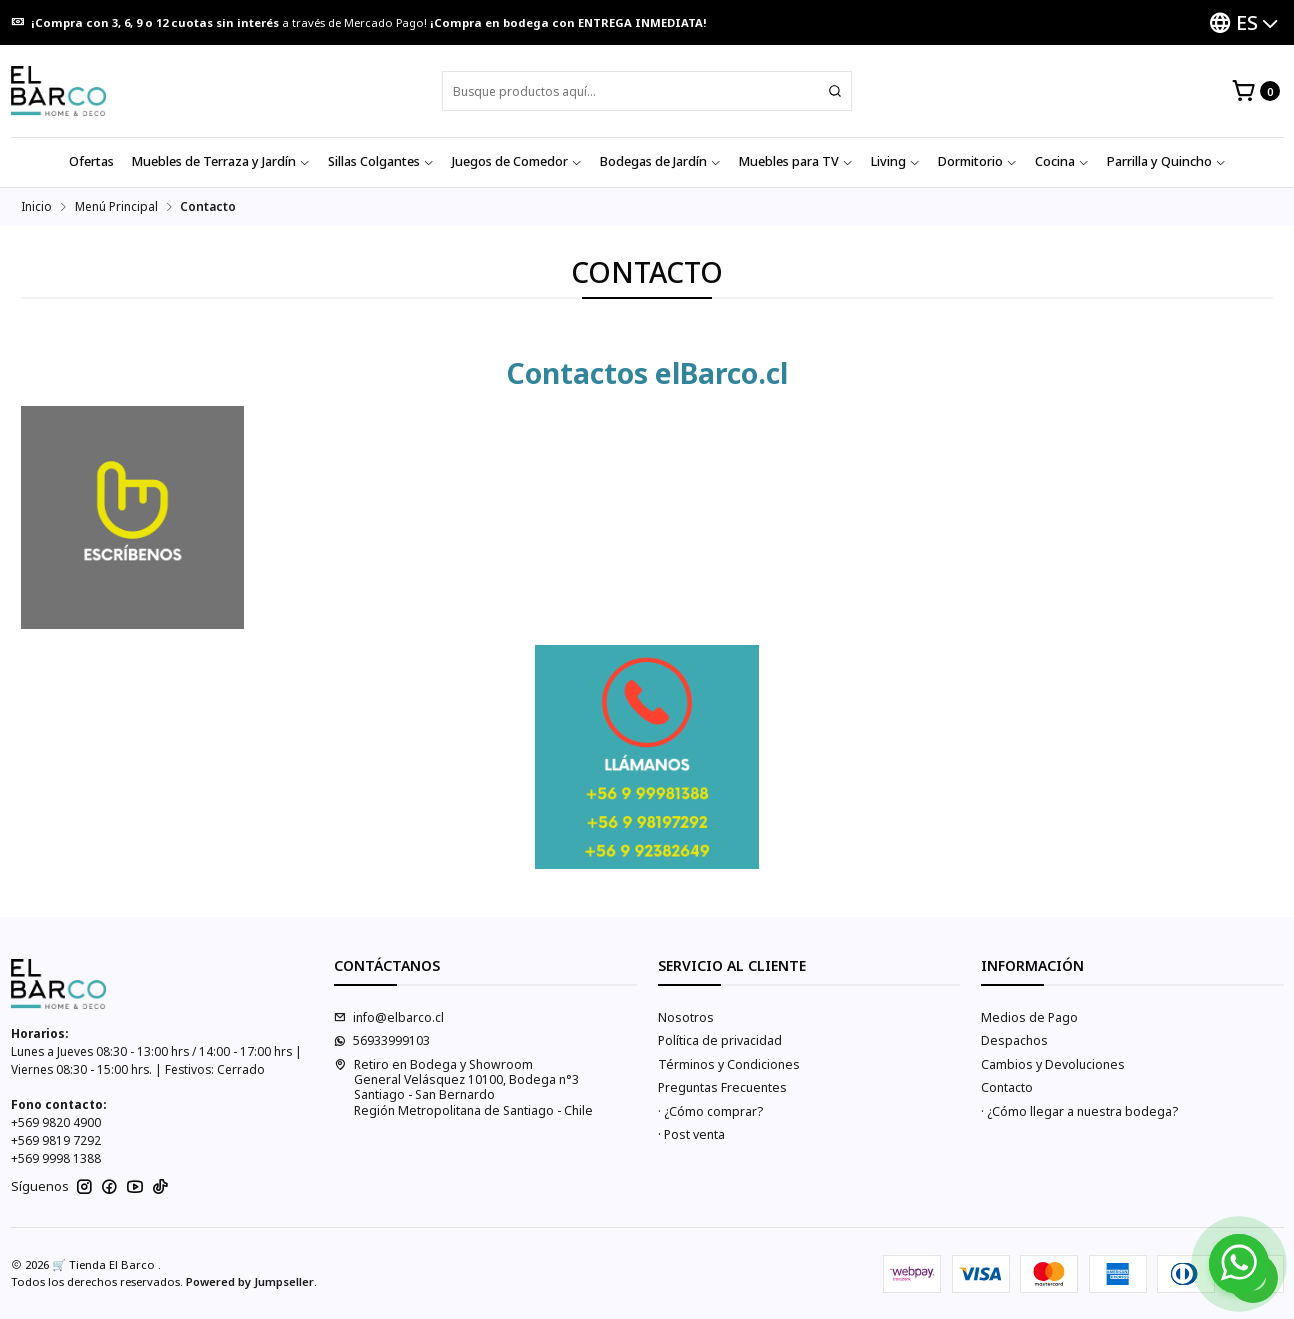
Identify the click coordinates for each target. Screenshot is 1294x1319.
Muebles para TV (796, 161)
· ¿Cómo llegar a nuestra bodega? (1079, 1111)
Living (895, 161)
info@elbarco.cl (389, 1017)
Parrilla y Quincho (1166, 161)
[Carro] (1255, 91)
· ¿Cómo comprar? (710, 1111)
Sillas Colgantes (381, 161)
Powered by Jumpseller (250, 1281)
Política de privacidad (720, 1040)
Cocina (1062, 161)
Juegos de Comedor (517, 161)
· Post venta (691, 1134)
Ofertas (91, 161)
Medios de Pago (1029, 1017)
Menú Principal (116, 207)
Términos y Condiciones (729, 1064)
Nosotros (686, 1017)
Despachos (1014, 1040)
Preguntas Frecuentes (722, 1087)
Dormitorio (977, 161)
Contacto (1007, 1087)
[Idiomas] (1243, 22)
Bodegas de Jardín (660, 161)
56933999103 (382, 1040)
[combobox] (647, 91)
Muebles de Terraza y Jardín (221, 161)
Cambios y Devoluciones (1053, 1064)
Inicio (36, 207)
